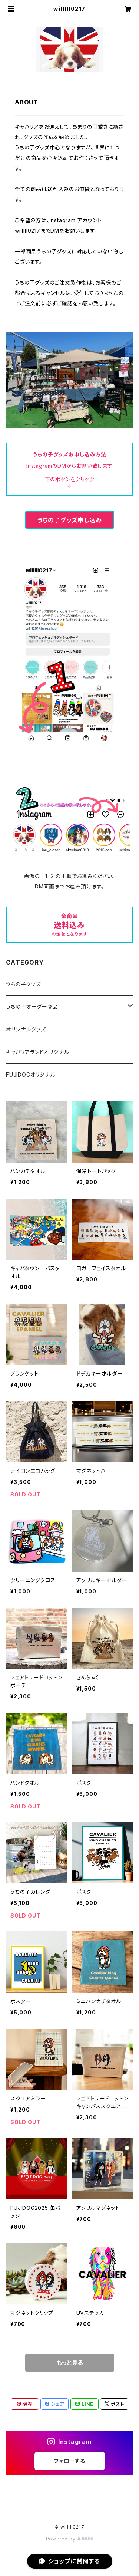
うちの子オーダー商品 (32, 1006)
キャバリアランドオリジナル (37, 1052)
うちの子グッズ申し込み (69, 520)
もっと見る (69, 2362)
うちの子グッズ (23, 984)
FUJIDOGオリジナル (31, 1074)
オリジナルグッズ (26, 1029)
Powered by (69, 2539)
